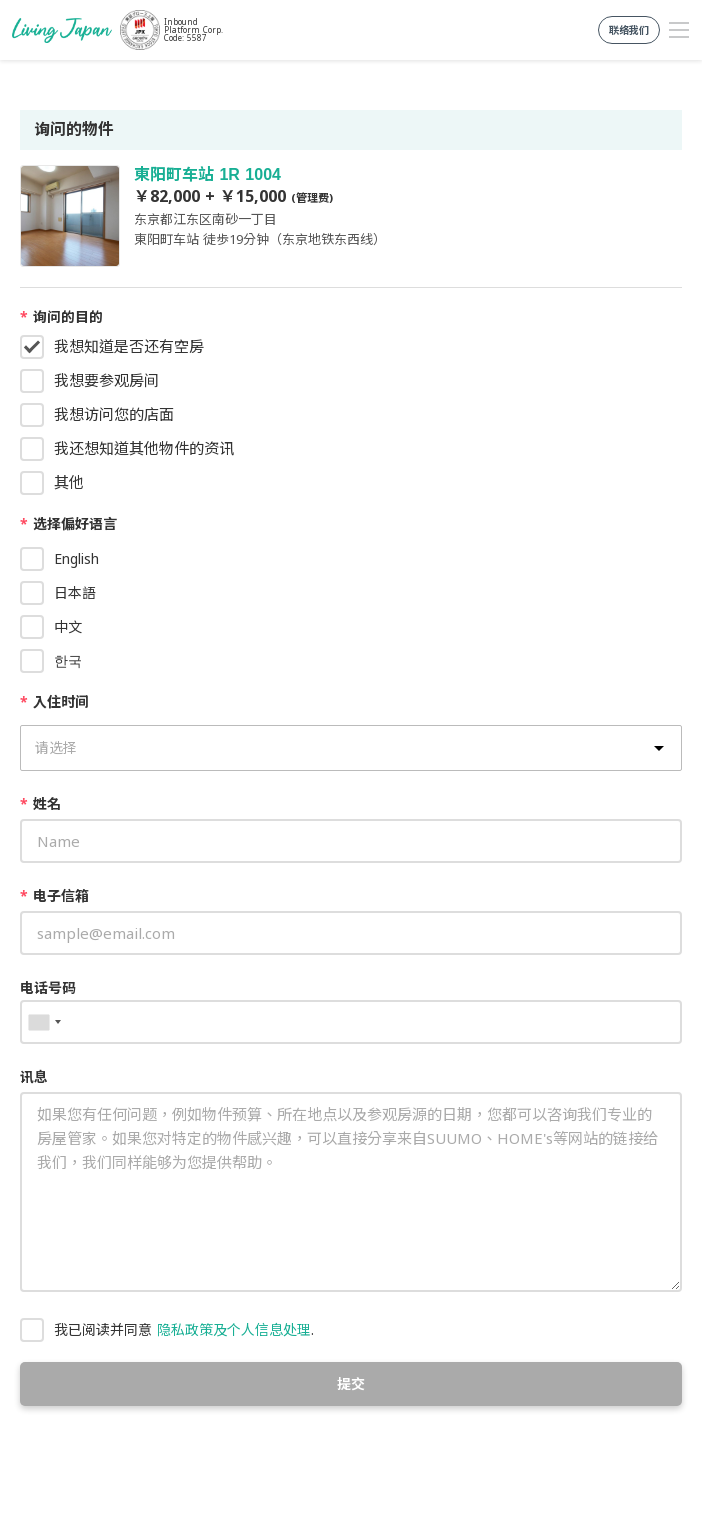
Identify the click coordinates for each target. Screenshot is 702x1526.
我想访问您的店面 (114, 414)
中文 (68, 626)
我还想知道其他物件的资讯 (144, 448)
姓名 (40, 803)
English (76, 558)
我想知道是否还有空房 (129, 346)
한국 (68, 660)
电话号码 (48, 987)
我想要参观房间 (106, 380)
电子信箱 (54, 895)
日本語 (75, 592)
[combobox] (44, 1022)
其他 (69, 482)
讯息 (34, 1076)
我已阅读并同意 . (184, 1329)
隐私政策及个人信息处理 (234, 1329)
